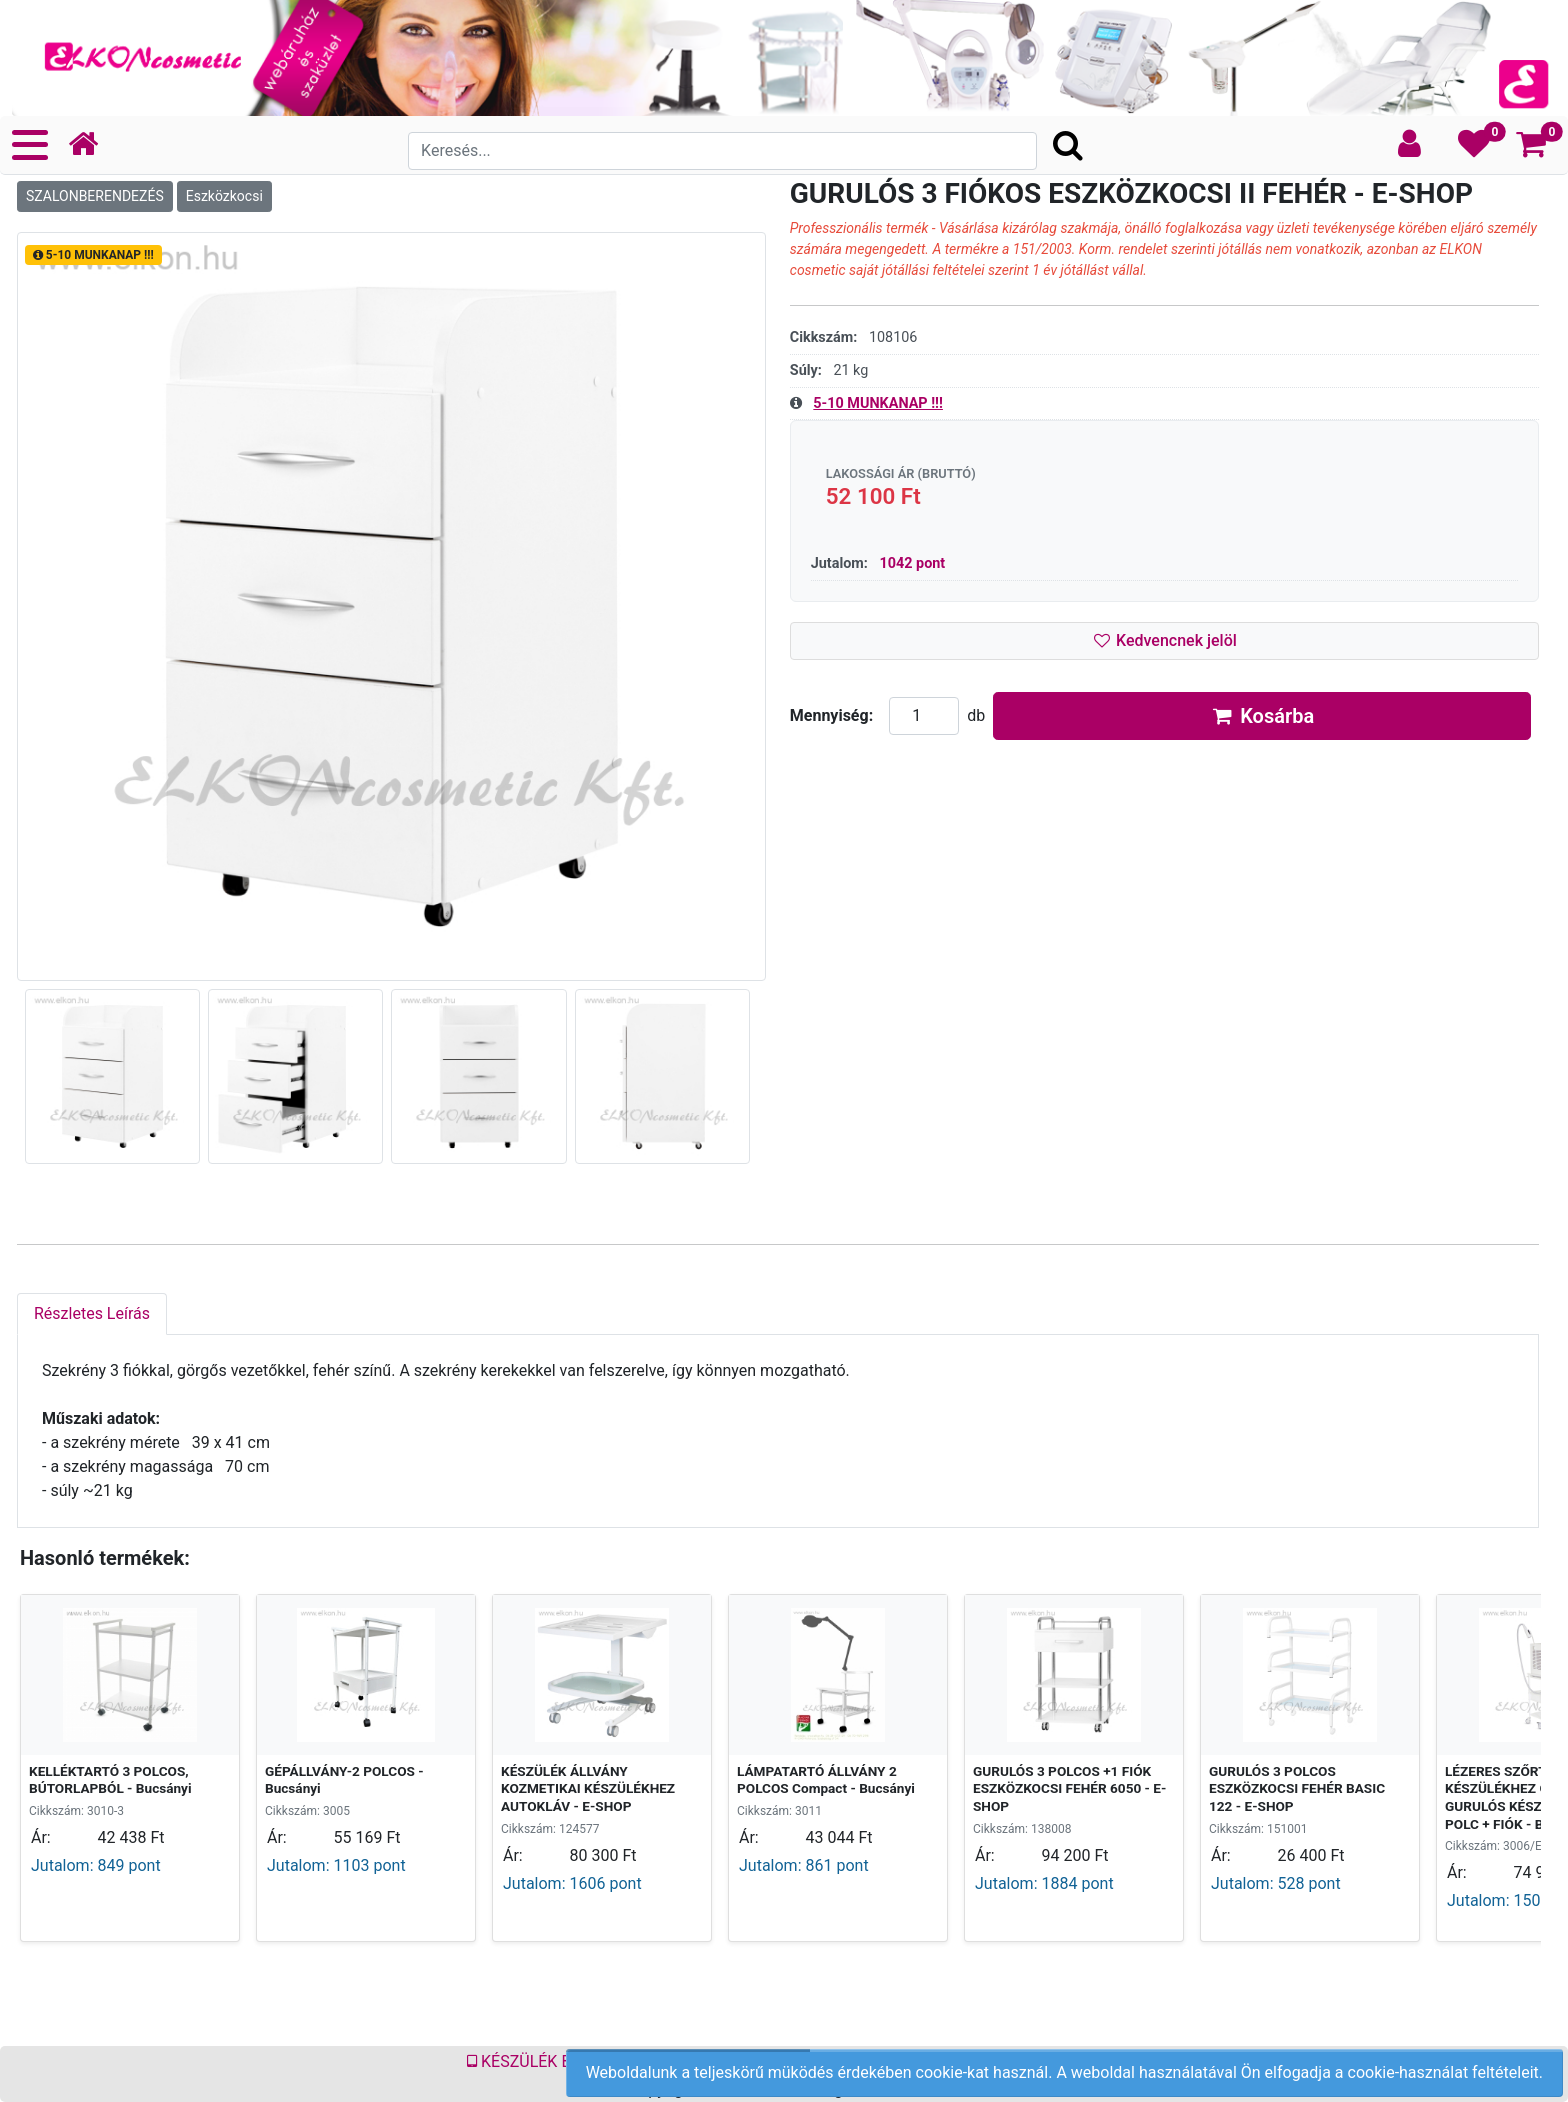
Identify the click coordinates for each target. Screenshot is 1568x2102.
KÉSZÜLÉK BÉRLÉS (542, 2061)
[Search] (722, 151)
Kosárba (1262, 716)
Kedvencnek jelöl (1163, 640)
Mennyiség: (831, 715)
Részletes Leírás (92, 1313)
